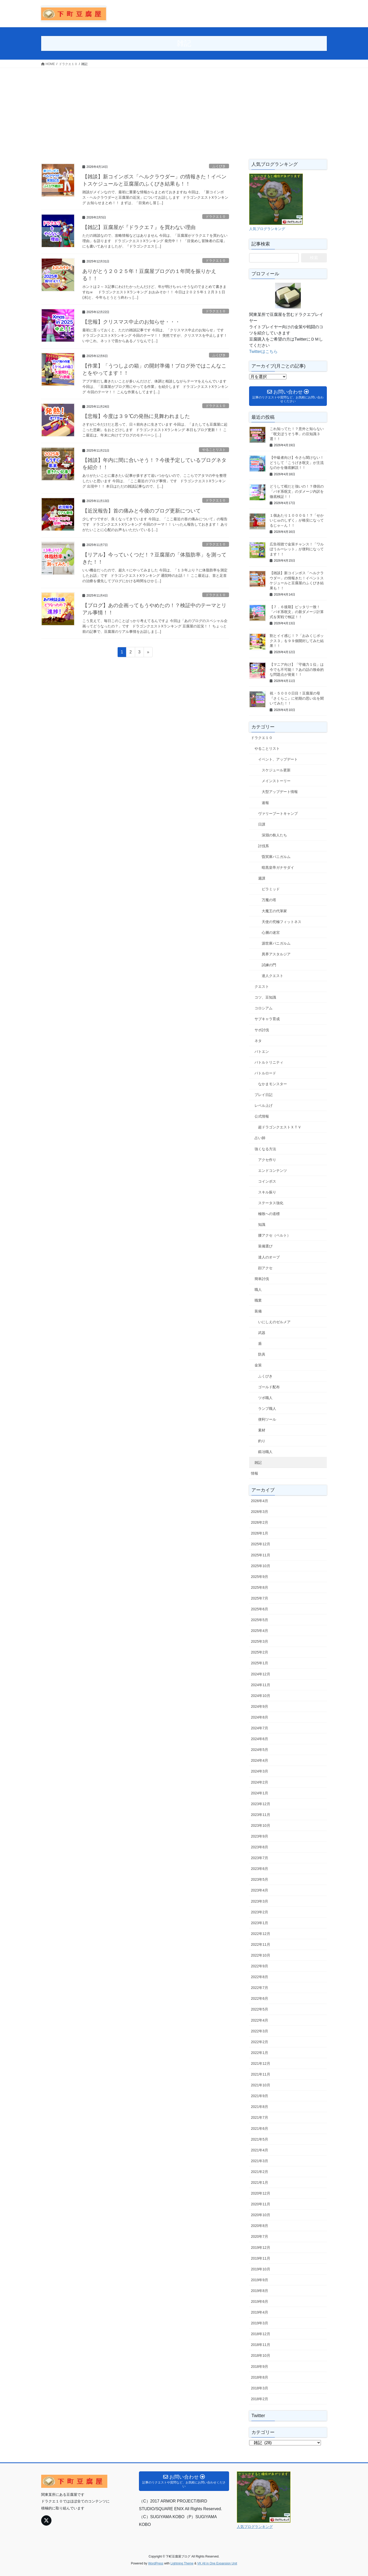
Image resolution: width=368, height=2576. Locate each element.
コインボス (267, 1181)
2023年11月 (260, 1815)
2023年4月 (259, 1890)
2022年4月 (259, 2020)
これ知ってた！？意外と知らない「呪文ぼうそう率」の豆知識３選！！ (297, 434)
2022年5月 (259, 2009)
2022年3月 (259, 2031)
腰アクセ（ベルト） (274, 1235)
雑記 (258, 1462)
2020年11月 (260, 2204)
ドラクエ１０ (216, 216)
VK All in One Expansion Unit (217, 2563)
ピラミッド (271, 889)
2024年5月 (259, 1750)
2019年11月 (260, 2258)
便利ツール (267, 1419)
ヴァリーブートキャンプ (278, 813)
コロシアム (264, 1008)
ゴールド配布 (269, 1387)
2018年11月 (260, 2345)
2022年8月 (259, 1977)
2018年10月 (260, 2355)
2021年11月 (260, 2074)
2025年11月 (260, 1555)
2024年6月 (259, 1739)
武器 (261, 1333)
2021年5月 (259, 2139)
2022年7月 (259, 1988)
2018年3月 (259, 2388)
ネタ (258, 1041)
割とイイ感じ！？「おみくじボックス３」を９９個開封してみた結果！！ (297, 641)
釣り (261, 1441)
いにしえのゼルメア (274, 1322)
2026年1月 (259, 1533)
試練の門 (269, 965)
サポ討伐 (262, 1030)
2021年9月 (259, 2096)
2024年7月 (259, 1728)
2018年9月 (259, 2366)
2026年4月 (259, 1501)
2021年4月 (259, 2150)
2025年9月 (259, 1577)
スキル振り (267, 1192)
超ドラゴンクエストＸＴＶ (279, 1127)
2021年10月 (260, 2085)
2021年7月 (259, 2117)
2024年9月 (259, 1706)
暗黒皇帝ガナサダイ (278, 867)
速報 (265, 803)
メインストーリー (276, 781)
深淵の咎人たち (274, 835)
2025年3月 (259, 1641)
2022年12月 (260, 1934)
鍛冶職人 (265, 1452)
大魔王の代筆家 (274, 911)
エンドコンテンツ (272, 1170)
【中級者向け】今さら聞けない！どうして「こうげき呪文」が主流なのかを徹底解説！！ (297, 462)
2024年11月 (260, 1685)
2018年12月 (260, 2334)
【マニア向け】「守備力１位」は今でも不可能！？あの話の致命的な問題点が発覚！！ (297, 669)
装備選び (265, 1246)
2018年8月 (259, 2377)
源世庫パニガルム (276, 943)
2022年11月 (260, 1944)
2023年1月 (259, 1923)
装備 (258, 1311)
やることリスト (214, 450)
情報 (254, 1473)
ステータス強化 (270, 1203)
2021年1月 (259, 2182)
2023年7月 (259, 1858)
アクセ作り (267, 1160)
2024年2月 (259, 1782)
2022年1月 (259, 2053)
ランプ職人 (267, 1408)
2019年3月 (259, 2323)
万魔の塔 (269, 900)
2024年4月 (259, 1760)
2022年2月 (259, 2042)
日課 (261, 824)
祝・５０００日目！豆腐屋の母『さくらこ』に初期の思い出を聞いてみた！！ (297, 698)
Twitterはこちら (263, 351)
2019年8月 (259, 2291)
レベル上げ (264, 1105)
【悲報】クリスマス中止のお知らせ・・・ (131, 322)
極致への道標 (269, 1214)
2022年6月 (259, 1998)
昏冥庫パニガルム (276, 857)
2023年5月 (259, 1879)
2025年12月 (260, 1544)
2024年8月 (259, 1717)
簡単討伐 (262, 1279)
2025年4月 (259, 1631)
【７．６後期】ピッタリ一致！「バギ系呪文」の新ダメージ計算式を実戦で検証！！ (297, 612)
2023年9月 (259, 1836)
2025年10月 (260, 1566)
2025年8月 (259, 1587)
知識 (261, 1224)
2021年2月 (259, 2172)
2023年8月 (259, 1847)
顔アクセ (265, 1268)
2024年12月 (260, 1674)
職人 (258, 1289)
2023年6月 (259, 1869)
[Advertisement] (184, 106)
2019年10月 (260, 2269)
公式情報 (262, 1116)
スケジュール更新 (276, 770)
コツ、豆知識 (265, 997)
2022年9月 (259, 1966)
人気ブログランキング (267, 229)
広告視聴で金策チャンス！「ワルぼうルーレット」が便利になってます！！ (297, 549)
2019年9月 (259, 2280)
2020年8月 (259, 2226)
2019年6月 (259, 2301)
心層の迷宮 (271, 932)
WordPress (155, 2563)
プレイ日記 (264, 1095)
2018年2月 (259, 2399)
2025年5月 (259, 1620)
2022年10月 (260, 1955)
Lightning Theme (182, 2563)
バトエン (262, 1051)
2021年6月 (259, 2128)
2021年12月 (260, 2063)
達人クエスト (272, 976)
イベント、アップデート (278, 759)
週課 (261, 878)
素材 (261, 1430)
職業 (258, 1300)
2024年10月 (260, 1696)
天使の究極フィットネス (281, 922)
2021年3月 (259, 2161)
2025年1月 (259, 1663)
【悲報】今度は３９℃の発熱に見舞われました (136, 416)
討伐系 (263, 846)
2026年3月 (259, 1512)
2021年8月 (259, 2107)
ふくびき (219, 166)
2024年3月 (259, 1771)
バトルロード (265, 1073)
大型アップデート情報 (280, 792)
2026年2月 (259, 1522)
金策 (258, 1365)
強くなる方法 (265, 1149)
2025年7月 (259, 1598)
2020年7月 (259, 2236)
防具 (261, 1354)
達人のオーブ (269, 1257)
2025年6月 (259, 1609)
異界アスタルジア (276, 954)
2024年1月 (259, 1793)
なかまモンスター (272, 1084)
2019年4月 (259, 2312)
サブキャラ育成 (267, 1019)
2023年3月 (259, 1901)
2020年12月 (260, 2193)
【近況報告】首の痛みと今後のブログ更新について (141, 511)
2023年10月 (260, 1825)
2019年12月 (260, 2247)
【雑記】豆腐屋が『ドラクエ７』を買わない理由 (139, 227)
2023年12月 (260, 1804)
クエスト (262, 986)
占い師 (260, 1138)
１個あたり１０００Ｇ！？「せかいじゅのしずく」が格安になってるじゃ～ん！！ (297, 520)
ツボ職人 (265, 1398)
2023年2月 (259, 1912)
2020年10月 (260, 2215)
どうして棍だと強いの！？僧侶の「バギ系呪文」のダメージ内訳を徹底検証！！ (297, 491)
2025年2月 (259, 1652)
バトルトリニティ (269, 1062)
